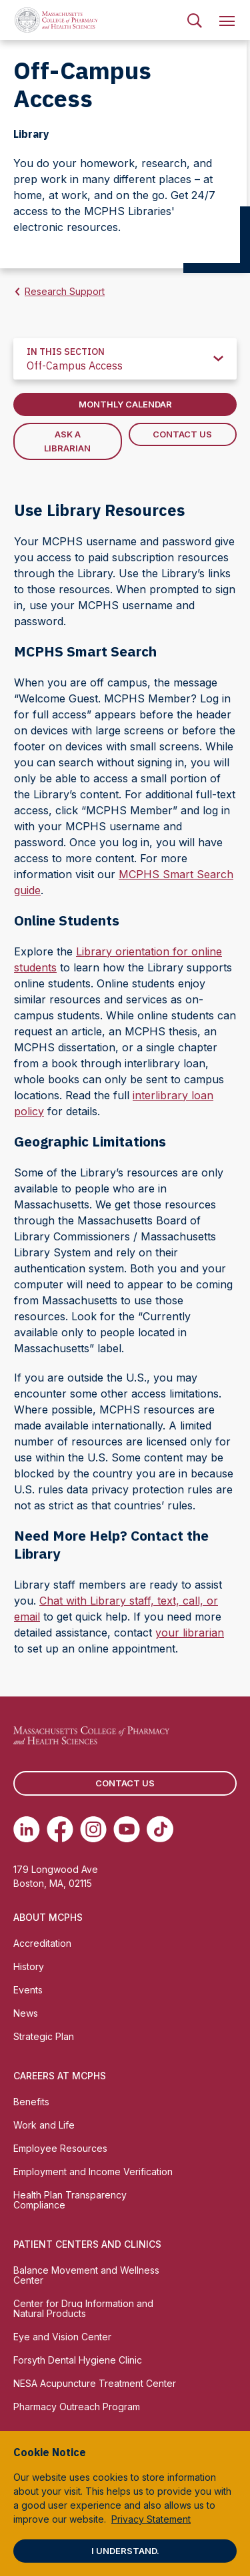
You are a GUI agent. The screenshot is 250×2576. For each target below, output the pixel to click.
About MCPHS (48, 1917)
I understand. (125, 2550)
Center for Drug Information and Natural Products (83, 2308)
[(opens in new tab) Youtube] (126, 1829)
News (25, 2013)
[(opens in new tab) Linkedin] (26, 1829)
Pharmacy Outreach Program (76, 2406)
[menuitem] (195, 20)
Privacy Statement (151, 2519)
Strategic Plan (43, 2036)
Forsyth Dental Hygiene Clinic (77, 2360)
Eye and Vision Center (62, 2336)
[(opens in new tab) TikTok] (160, 1829)
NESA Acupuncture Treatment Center (94, 2383)
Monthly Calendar (125, 404)
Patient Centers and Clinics (87, 2244)
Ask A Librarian (67, 441)
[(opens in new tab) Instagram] (93, 1829)
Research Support (65, 291)
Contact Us (182, 434)
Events (28, 1989)
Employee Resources (60, 2148)
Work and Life (44, 2125)
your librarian (189, 1632)
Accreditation (42, 1943)
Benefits (31, 2101)
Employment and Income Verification (93, 2171)
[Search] (195, 20)
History (28, 1966)
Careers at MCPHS (59, 2075)
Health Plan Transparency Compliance (70, 2199)
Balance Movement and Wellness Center (86, 2275)
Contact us (125, 1783)
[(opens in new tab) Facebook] (60, 1829)
